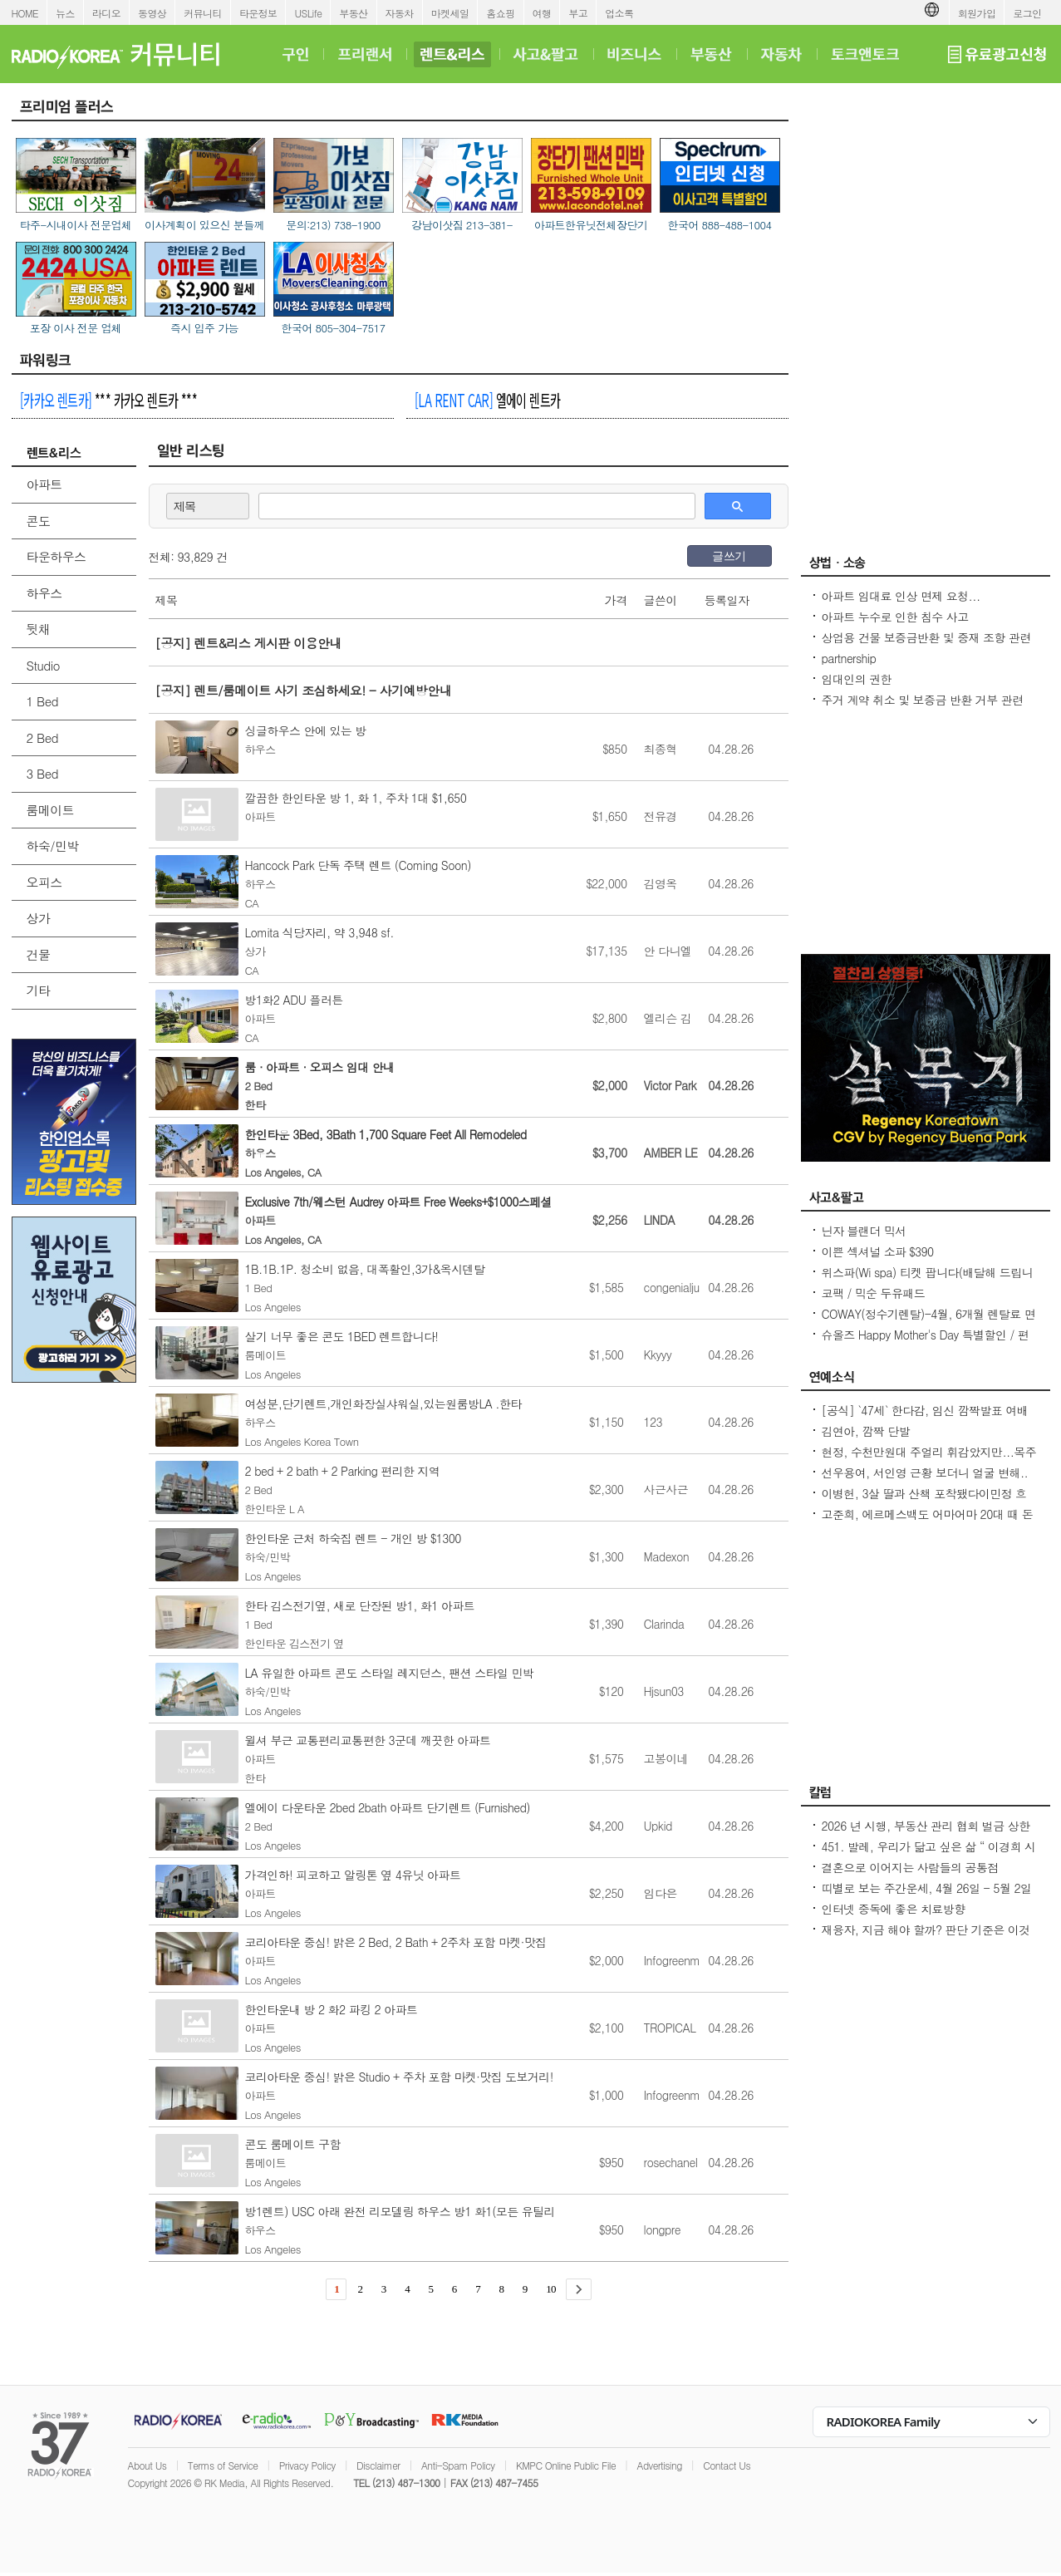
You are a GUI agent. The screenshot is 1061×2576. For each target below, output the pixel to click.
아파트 (44, 484)
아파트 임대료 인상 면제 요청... (901, 595)
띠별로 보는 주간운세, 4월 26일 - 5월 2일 (927, 1888)
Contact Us (726, 2465)
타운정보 (258, 13)
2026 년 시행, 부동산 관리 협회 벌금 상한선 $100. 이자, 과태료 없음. (926, 1834)
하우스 (44, 593)
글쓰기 (728, 556)
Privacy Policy (307, 2465)
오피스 (44, 882)
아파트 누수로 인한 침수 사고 (895, 616)
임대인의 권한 (857, 679)
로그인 (1027, 13)
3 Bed (42, 773)
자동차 (400, 13)
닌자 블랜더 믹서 (864, 1230)
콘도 (39, 520)
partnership (849, 658)
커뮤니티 (203, 13)
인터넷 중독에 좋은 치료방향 (893, 1908)
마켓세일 (450, 13)
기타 (39, 990)
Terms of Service (223, 2465)
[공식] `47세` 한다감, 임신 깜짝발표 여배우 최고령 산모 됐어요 (925, 1418)
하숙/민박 (53, 845)
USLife (308, 13)
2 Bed (42, 737)
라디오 (106, 13)
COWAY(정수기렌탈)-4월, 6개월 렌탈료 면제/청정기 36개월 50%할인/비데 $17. (929, 1322)
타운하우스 (56, 556)
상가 (39, 918)
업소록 (619, 13)
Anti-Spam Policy (458, 2465)
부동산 (353, 13)
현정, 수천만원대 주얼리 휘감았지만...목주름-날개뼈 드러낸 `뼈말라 (929, 1460)
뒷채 (39, 628)
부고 (577, 13)
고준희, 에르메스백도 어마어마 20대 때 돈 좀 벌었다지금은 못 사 (928, 1522)
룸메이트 (51, 810)
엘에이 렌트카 (487, 399)
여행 (542, 13)
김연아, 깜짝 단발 (866, 1431)
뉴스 (65, 13)
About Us (147, 2465)
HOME (25, 13)
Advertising (659, 2465)
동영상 (152, 13)
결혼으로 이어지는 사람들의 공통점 (910, 1867)
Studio (43, 665)
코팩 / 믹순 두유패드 (874, 1293)
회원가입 (977, 13)
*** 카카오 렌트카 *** (108, 399)
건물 (39, 954)
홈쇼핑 (500, 13)
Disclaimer (378, 2465)
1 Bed (42, 701)
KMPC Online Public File (566, 2465)
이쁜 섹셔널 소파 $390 (878, 1251)
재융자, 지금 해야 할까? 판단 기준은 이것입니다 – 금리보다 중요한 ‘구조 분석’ (926, 1937)
